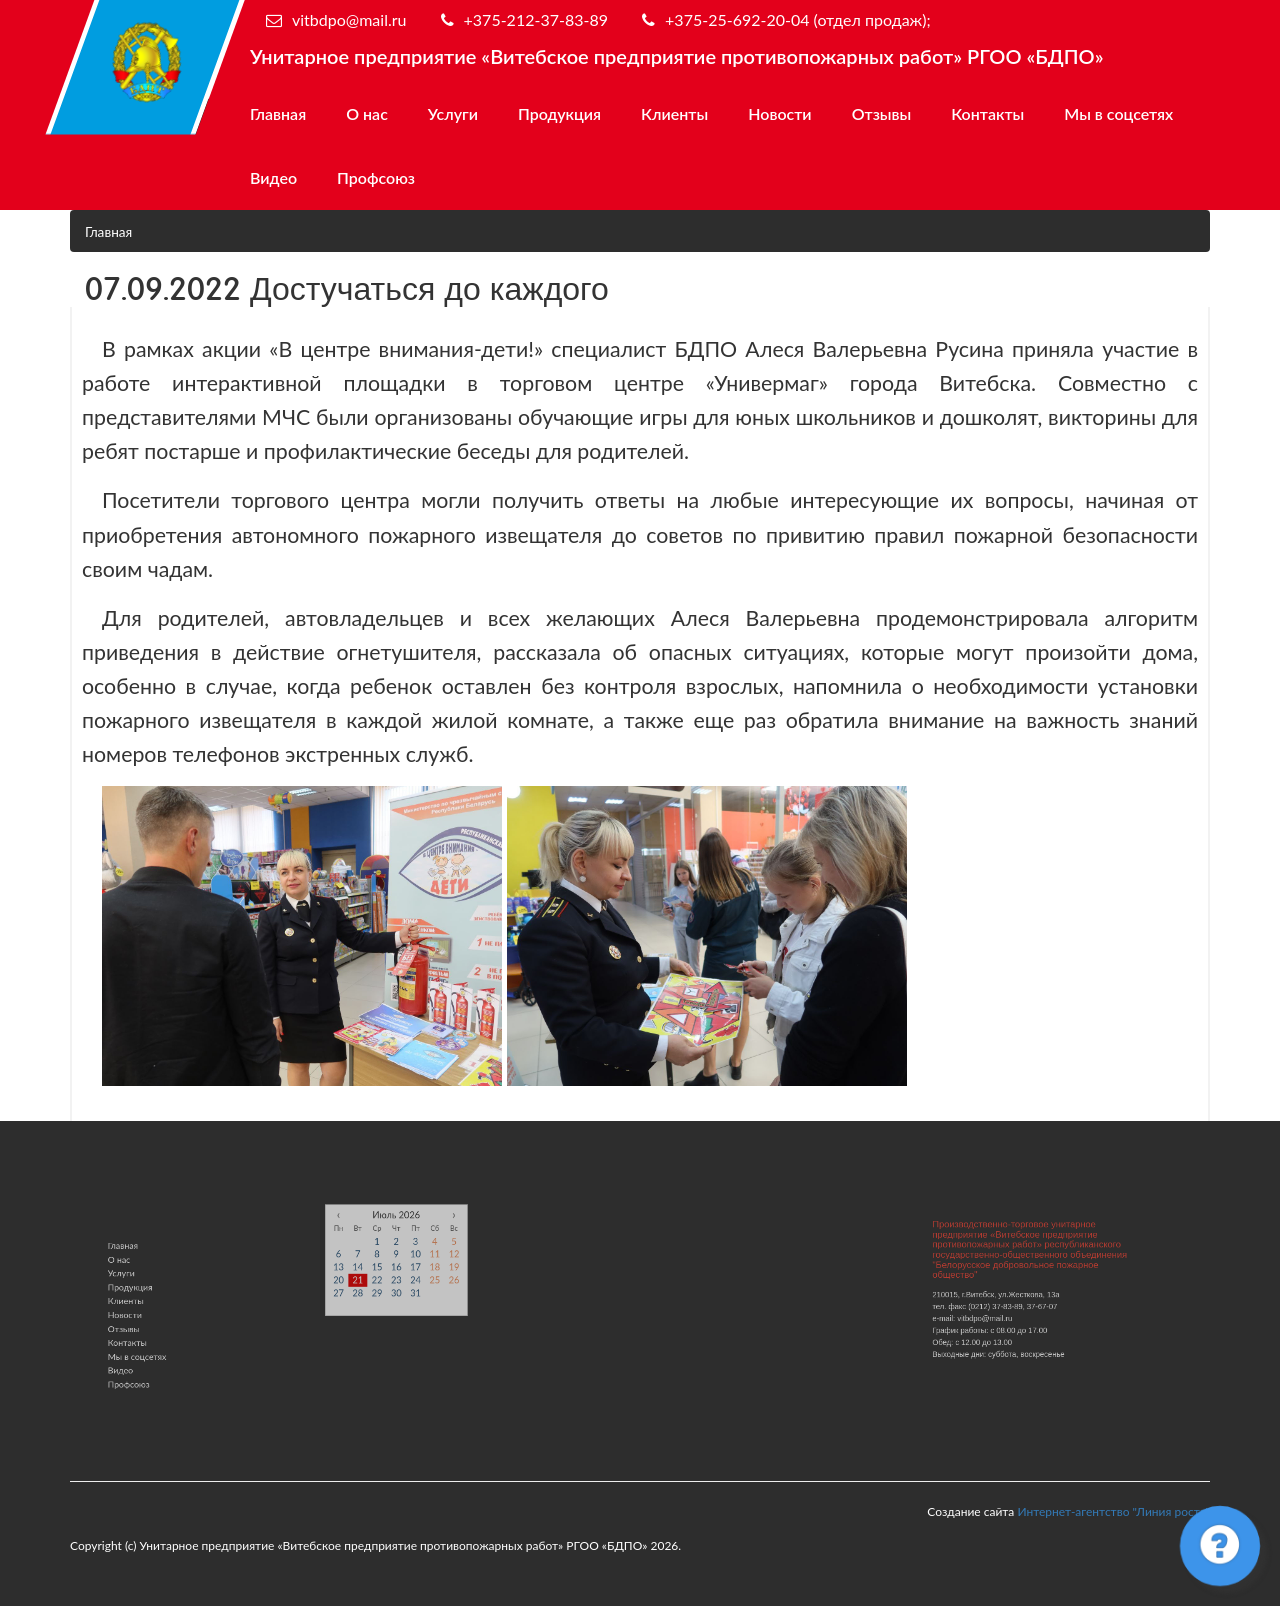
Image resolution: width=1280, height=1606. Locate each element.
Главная (278, 113)
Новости (779, 113)
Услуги (453, 113)
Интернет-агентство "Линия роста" (1113, 1511)
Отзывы (882, 113)
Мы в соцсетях (1118, 113)
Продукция (559, 113)
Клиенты (674, 113)
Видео (273, 177)
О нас (367, 113)
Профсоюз (376, 177)
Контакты (987, 113)
